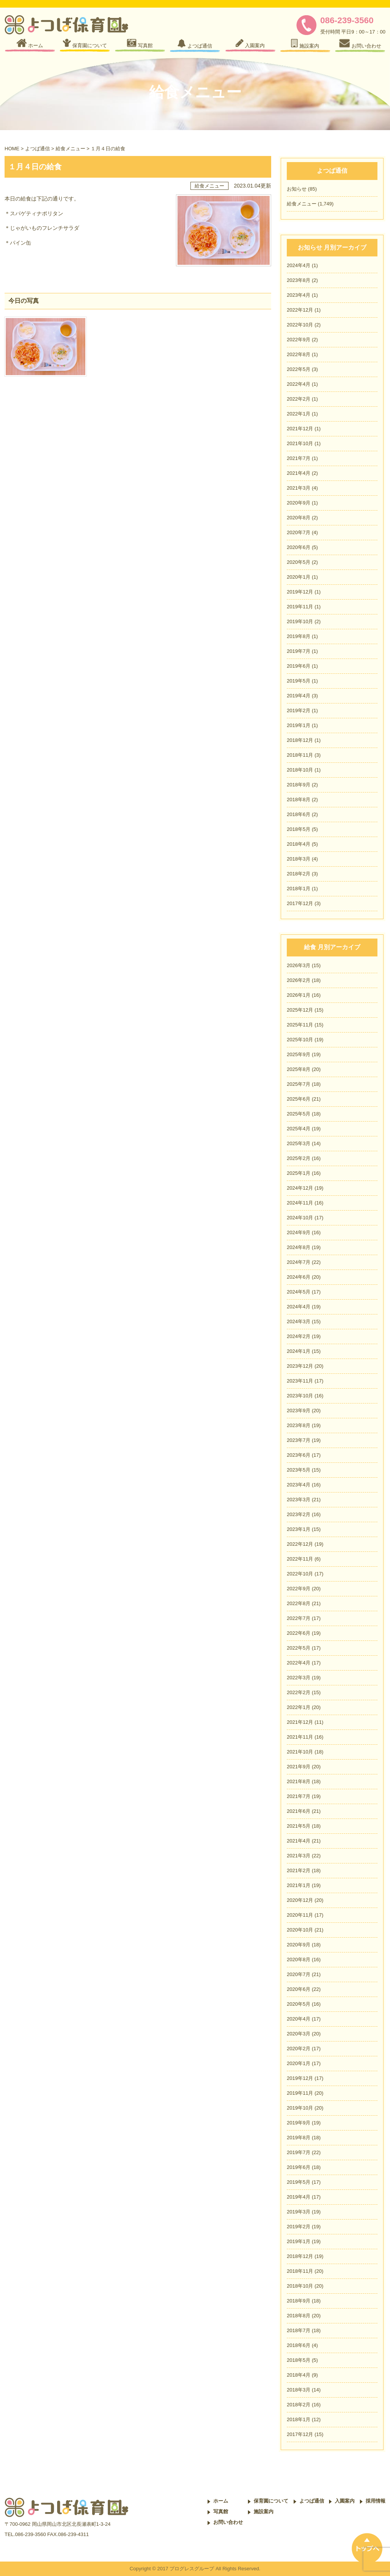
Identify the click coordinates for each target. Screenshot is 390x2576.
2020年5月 (298, 562)
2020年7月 (298, 532)
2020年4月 (298, 2019)
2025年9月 (298, 1054)
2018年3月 (298, 859)
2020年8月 (298, 517)
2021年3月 (298, 488)
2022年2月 (298, 399)
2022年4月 (298, 384)
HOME (12, 148)
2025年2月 (298, 1158)
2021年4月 (298, 473)
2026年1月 (298, 995)
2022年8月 (298, 354)
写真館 (220, 2511)
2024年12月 (300, 1188)
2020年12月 (300, 1900)
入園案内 (345, 2501)
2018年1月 (298, 888)
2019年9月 (298, 2123)
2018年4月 (298, 844)
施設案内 (263, 2511)
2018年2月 (298, 874)
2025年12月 (300, 1010)
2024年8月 (298, 1247)
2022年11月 (300, 1559)
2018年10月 (300, 770)
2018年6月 (298, 814)
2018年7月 (298, 2330)
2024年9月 (298, 1232)
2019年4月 (298, 695)
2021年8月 (298, 1781)
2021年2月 (298, 1870)
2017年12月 (300, 903)
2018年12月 (300, 740)
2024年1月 (298, 1351)
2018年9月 (298, 785)
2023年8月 (298, 280)
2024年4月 (298, 265)
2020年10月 (300, 1930)
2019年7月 (298, 651)
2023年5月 (298, 1470)
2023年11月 (300, 1381)
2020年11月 (300, 1915)
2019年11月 (300, 606)
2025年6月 (298, 1099)
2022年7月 (298, 1618)
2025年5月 (298, 1114)
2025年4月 (298, 1128)
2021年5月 (298, 1826)
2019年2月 (298, 710)
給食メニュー (70, 148)
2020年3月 (298, 2034)
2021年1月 (298, 1885)
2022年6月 (298, 1633)
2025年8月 (298, 1069)
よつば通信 (37, 148)
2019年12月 (300, 592)
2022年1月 (298, 414)
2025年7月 (298, 1084)
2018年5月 (298, 829)
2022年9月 (298, 339)
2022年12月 (300, 310)
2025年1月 (298, 1173)
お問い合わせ (228, 2522)
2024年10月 (300, 1217)
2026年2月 (298, 980)
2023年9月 (298, 1410)
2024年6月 (298, 1277)
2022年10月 (300, 325)
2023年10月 (300, 1396)
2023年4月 (298, 295)
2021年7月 (298, 458)
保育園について (271, 2501)
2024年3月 (298, 1321)
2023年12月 (300, 1366)
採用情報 (375, 2501)
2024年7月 (298, 1262)
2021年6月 (298, 1811)
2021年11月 (300, 1737)
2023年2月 (298, 1514)
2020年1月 (298, 577)
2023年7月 (298, 1440)
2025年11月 (300, 1025)
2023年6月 (298, 1455)
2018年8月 (298, 799)
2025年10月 (300, 1039)
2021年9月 (298, 1766)
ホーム (220, 2501)
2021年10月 (300, 443)
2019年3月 (298, 2212)
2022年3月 (298, 1677)
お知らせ (297, 189)
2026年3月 (298, 965)
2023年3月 (298, 1499)
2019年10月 (300, 621)
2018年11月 (300, 755)
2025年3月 (298, 1143)
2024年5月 (298, 1292)
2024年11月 (300, 1203)
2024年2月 (298, 1336)
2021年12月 (300, 428)
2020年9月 (298, 503)
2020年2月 (298, 2048)
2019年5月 (298, 681)
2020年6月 (298, 547)
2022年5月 (298, 369)
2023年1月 (298, 1529)
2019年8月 (298, 636)
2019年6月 (298, 666)
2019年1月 (298, 725)
